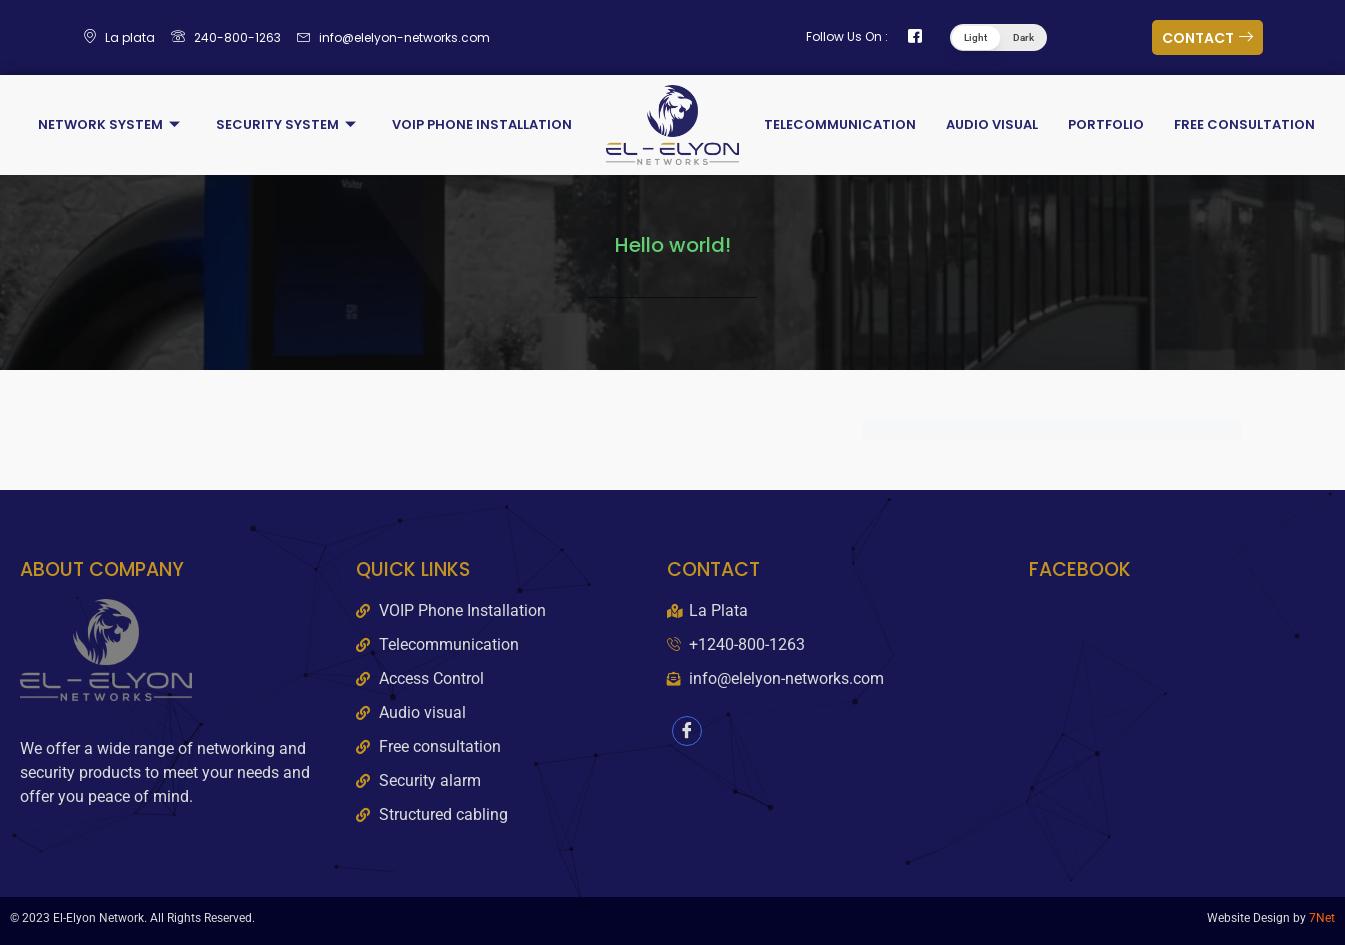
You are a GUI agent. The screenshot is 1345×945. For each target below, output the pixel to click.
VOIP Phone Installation (482, 124)
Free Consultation (1244, 124)
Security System (286, 124)
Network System (109, 124)
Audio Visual (992, 124)
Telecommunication (840, 124)
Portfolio (1106, 124)
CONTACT (1207, 38)
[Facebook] (687, 731)
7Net (1322, 918)
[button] (998, 37)
